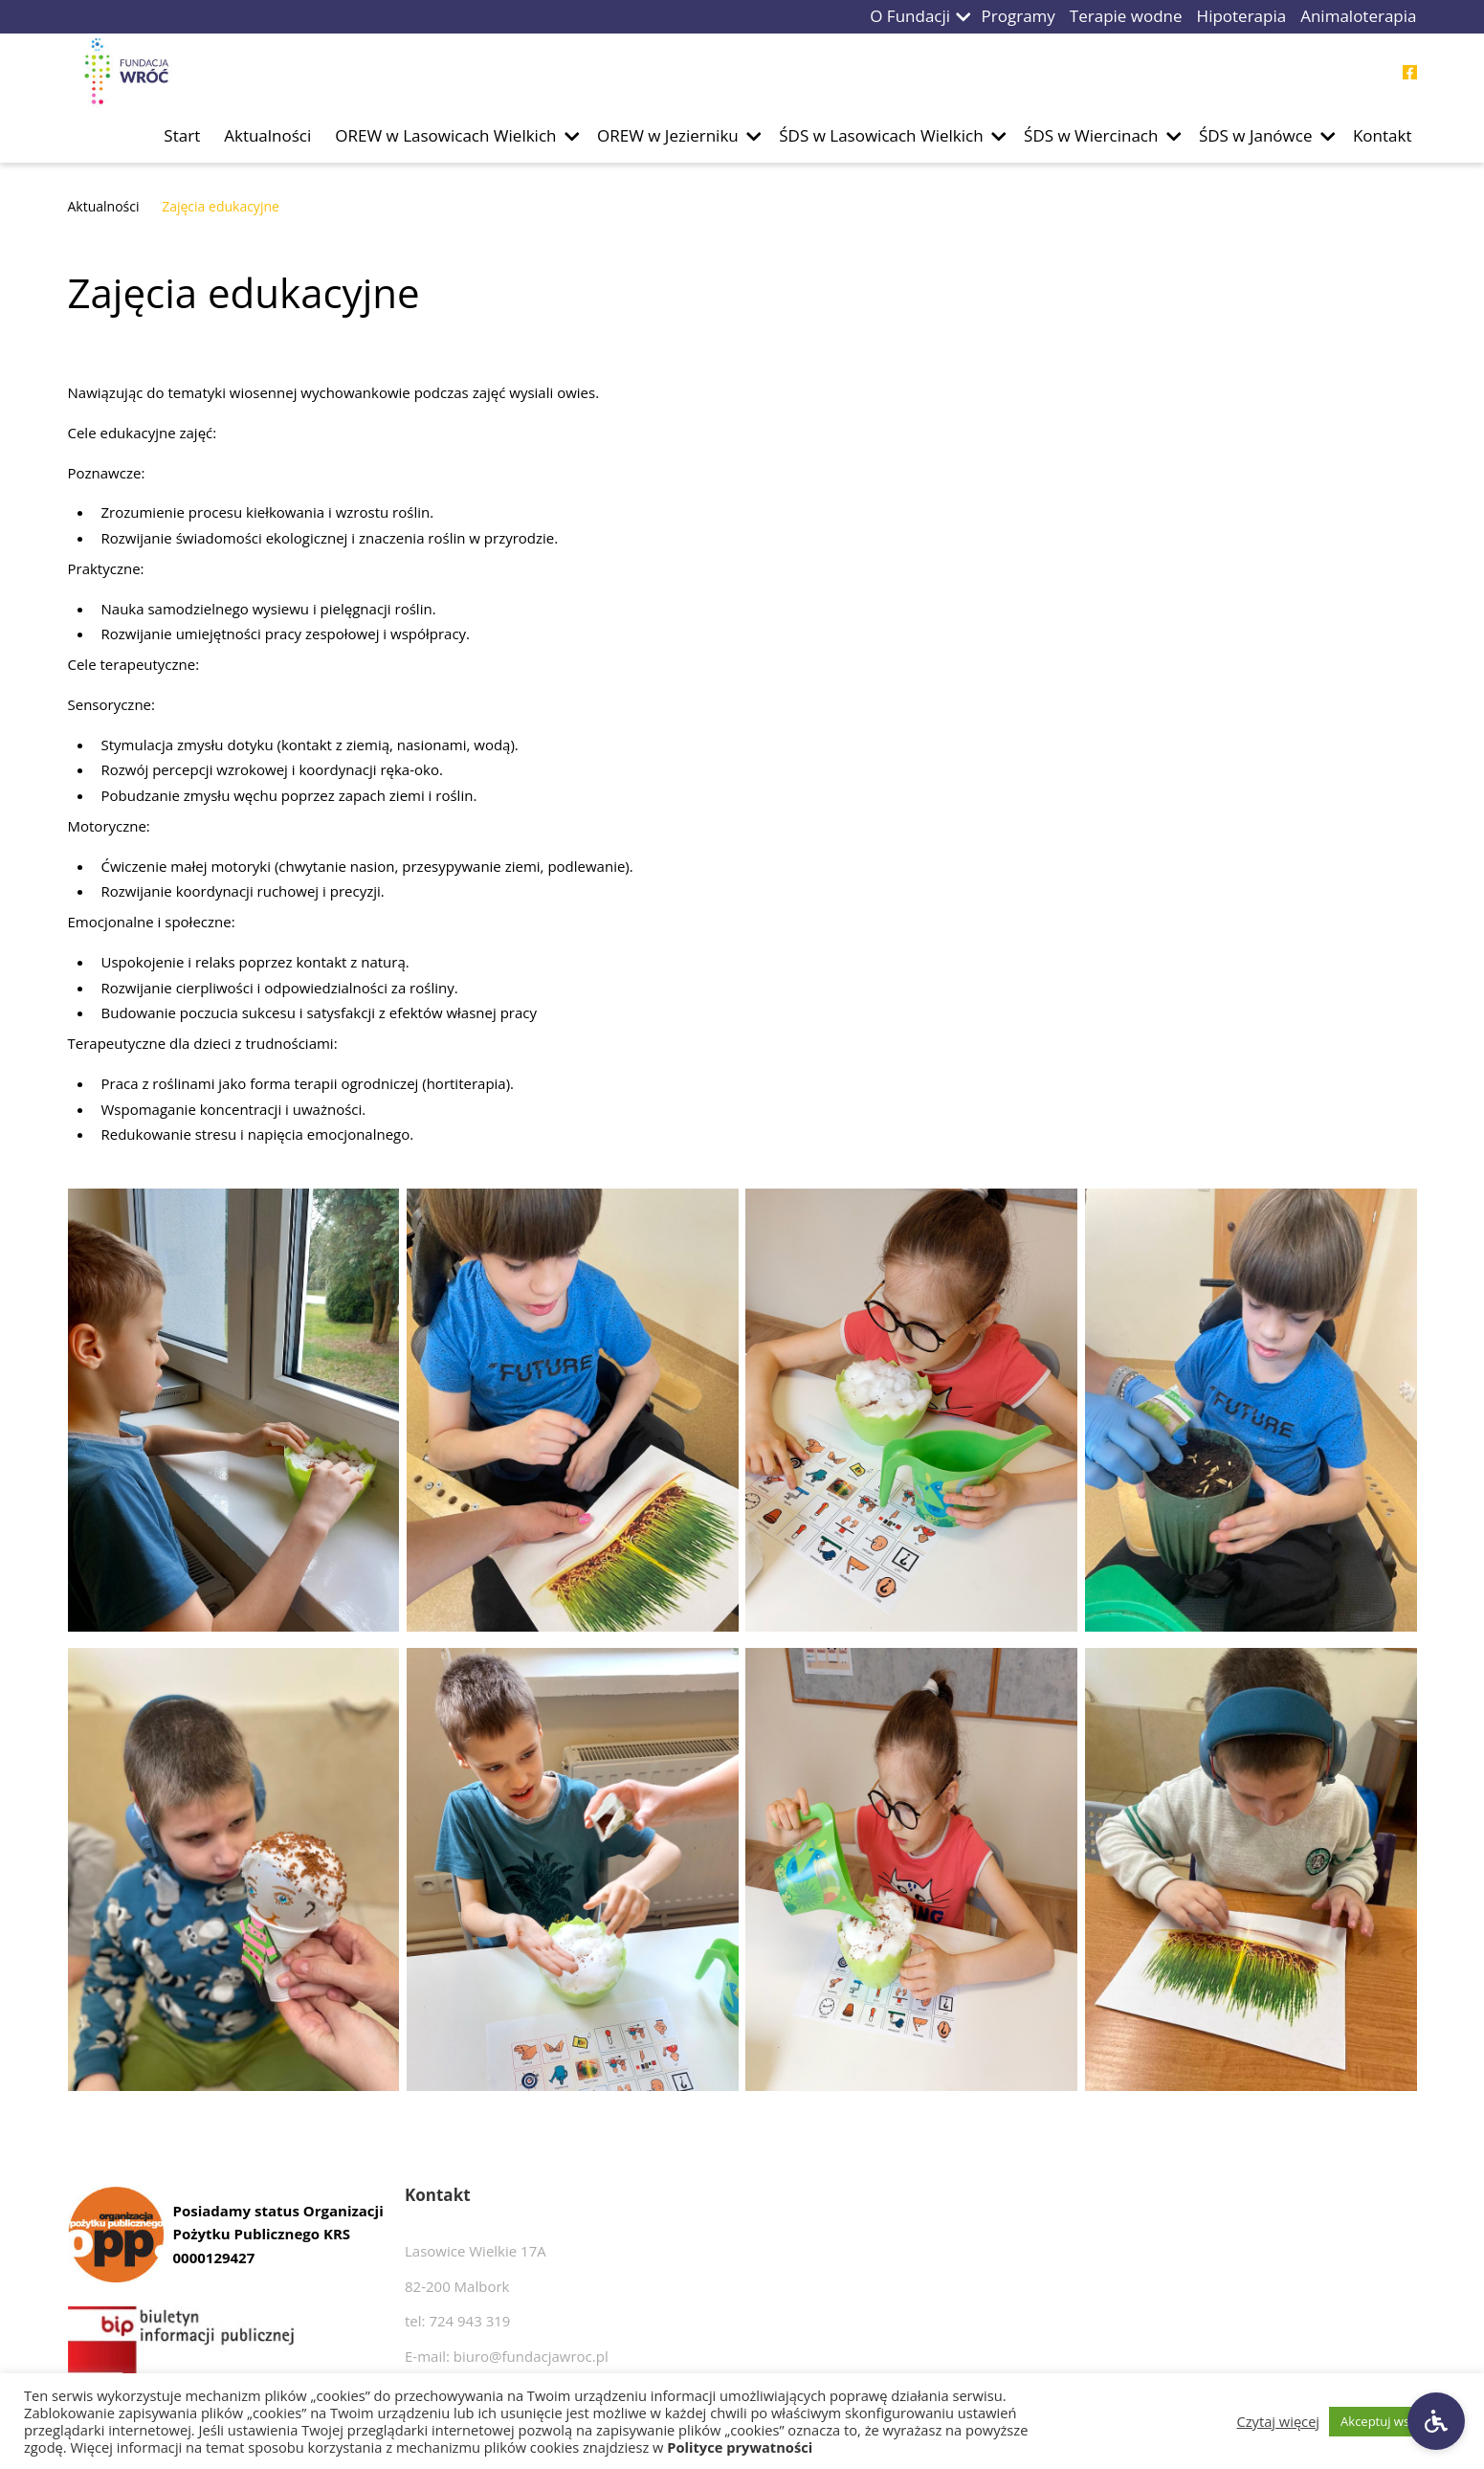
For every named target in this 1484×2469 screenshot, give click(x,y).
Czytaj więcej (1278, 2421)
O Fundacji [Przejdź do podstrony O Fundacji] (910, 16)
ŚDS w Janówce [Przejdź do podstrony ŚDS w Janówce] (1256, 135)
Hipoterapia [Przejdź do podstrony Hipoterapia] (1242, 16)
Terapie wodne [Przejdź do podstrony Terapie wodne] (1126, 16)
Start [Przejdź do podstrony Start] (182, 135)
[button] (963, 17)
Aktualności (104, 206)
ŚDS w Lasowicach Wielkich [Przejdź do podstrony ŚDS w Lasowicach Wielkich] (881, 135)
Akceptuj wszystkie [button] (1394, 2421)
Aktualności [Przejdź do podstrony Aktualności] (267, 135)
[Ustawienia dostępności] (1436, 2421)
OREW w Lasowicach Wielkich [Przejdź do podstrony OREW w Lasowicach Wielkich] (445, 135)
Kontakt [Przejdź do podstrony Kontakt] (1382, 135)
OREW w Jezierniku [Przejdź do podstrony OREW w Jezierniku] (668, 135)
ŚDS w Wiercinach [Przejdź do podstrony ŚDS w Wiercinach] (1091, 135)
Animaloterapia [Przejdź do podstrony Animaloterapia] (1358, 16)
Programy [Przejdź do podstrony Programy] (1018, 16)
